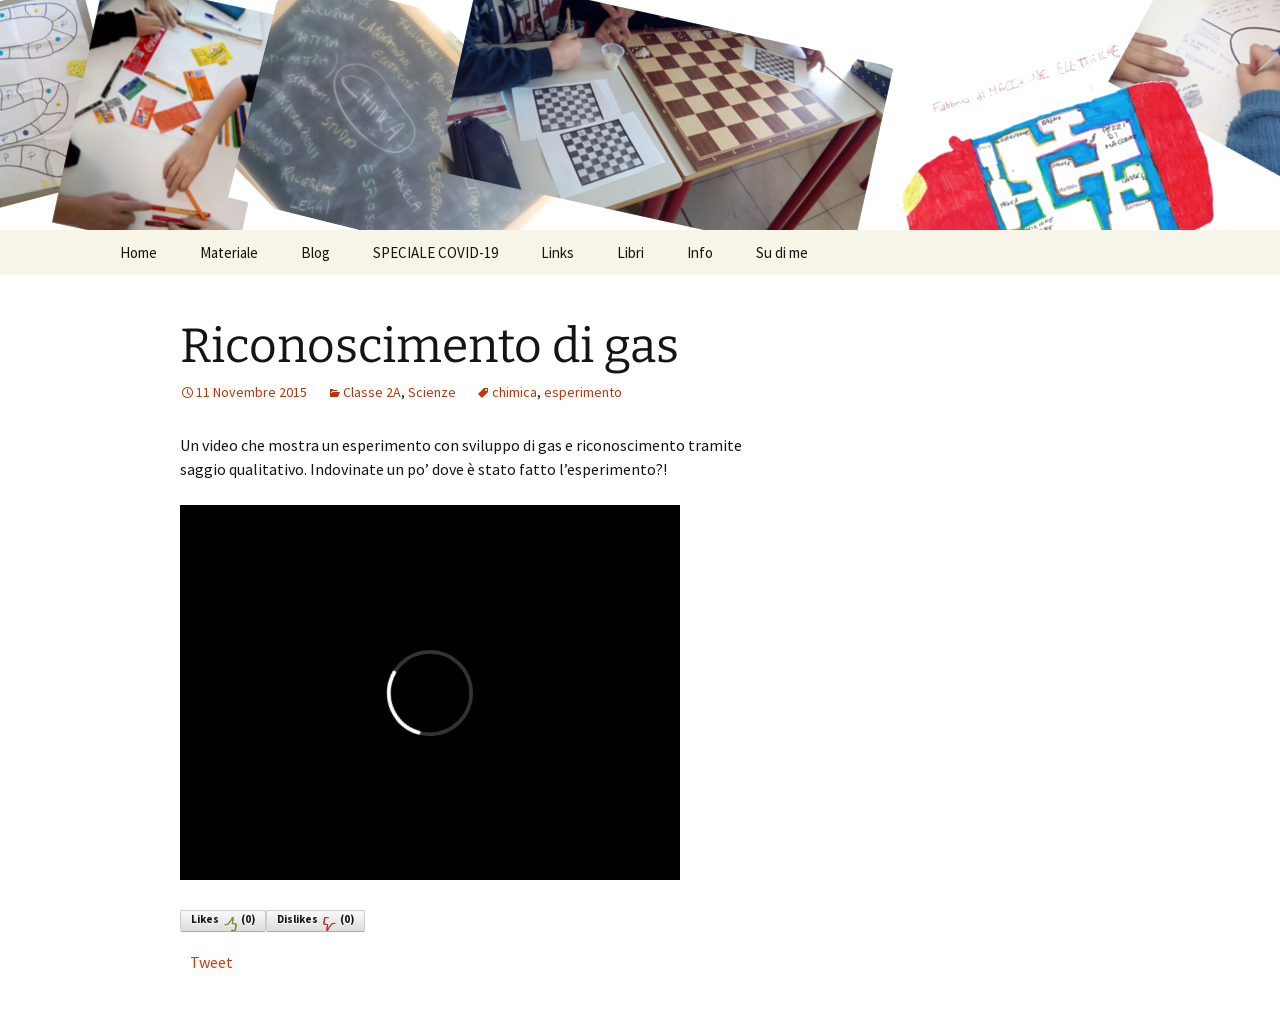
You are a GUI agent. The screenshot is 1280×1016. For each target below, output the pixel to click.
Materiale (229, 252)
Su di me (782, 252)
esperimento (583, 392)
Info (700, 252)
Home (138, 252)
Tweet (211, 962)
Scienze (432, 392)
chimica (514, 392)
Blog (315, 252)
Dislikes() (315, 921)
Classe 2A (372, 392)
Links (557, 252)
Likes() (223, 921)
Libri (630, 252)
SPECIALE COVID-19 (435, 252)
